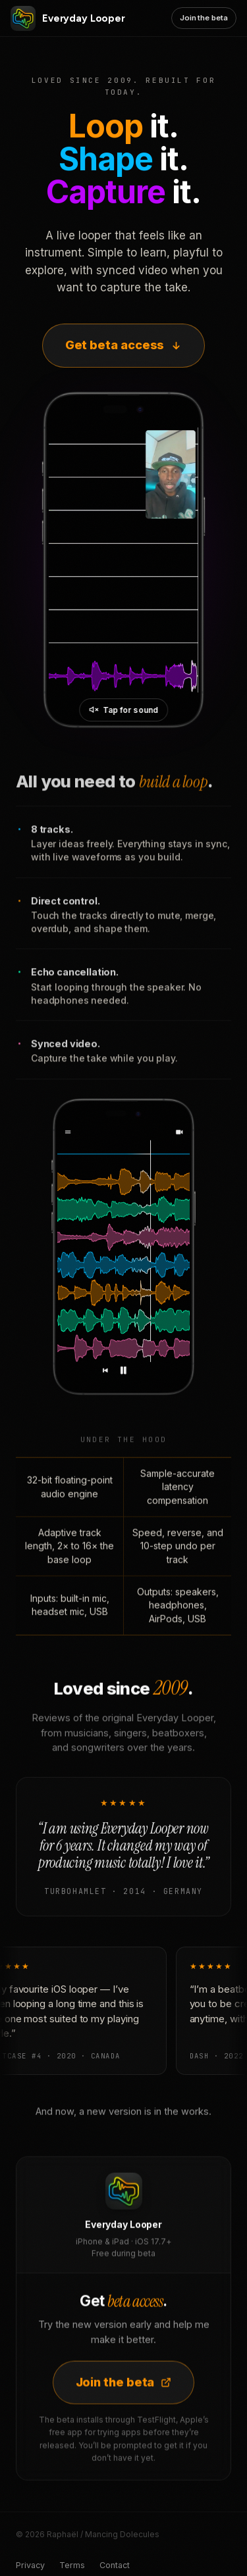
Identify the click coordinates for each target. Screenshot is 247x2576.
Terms (72, 2565)
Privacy (30, 2565)
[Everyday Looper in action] (123, 560)
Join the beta (204, 17)
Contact (114, 2565)
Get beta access (123, 345)
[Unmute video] (124, 709)
